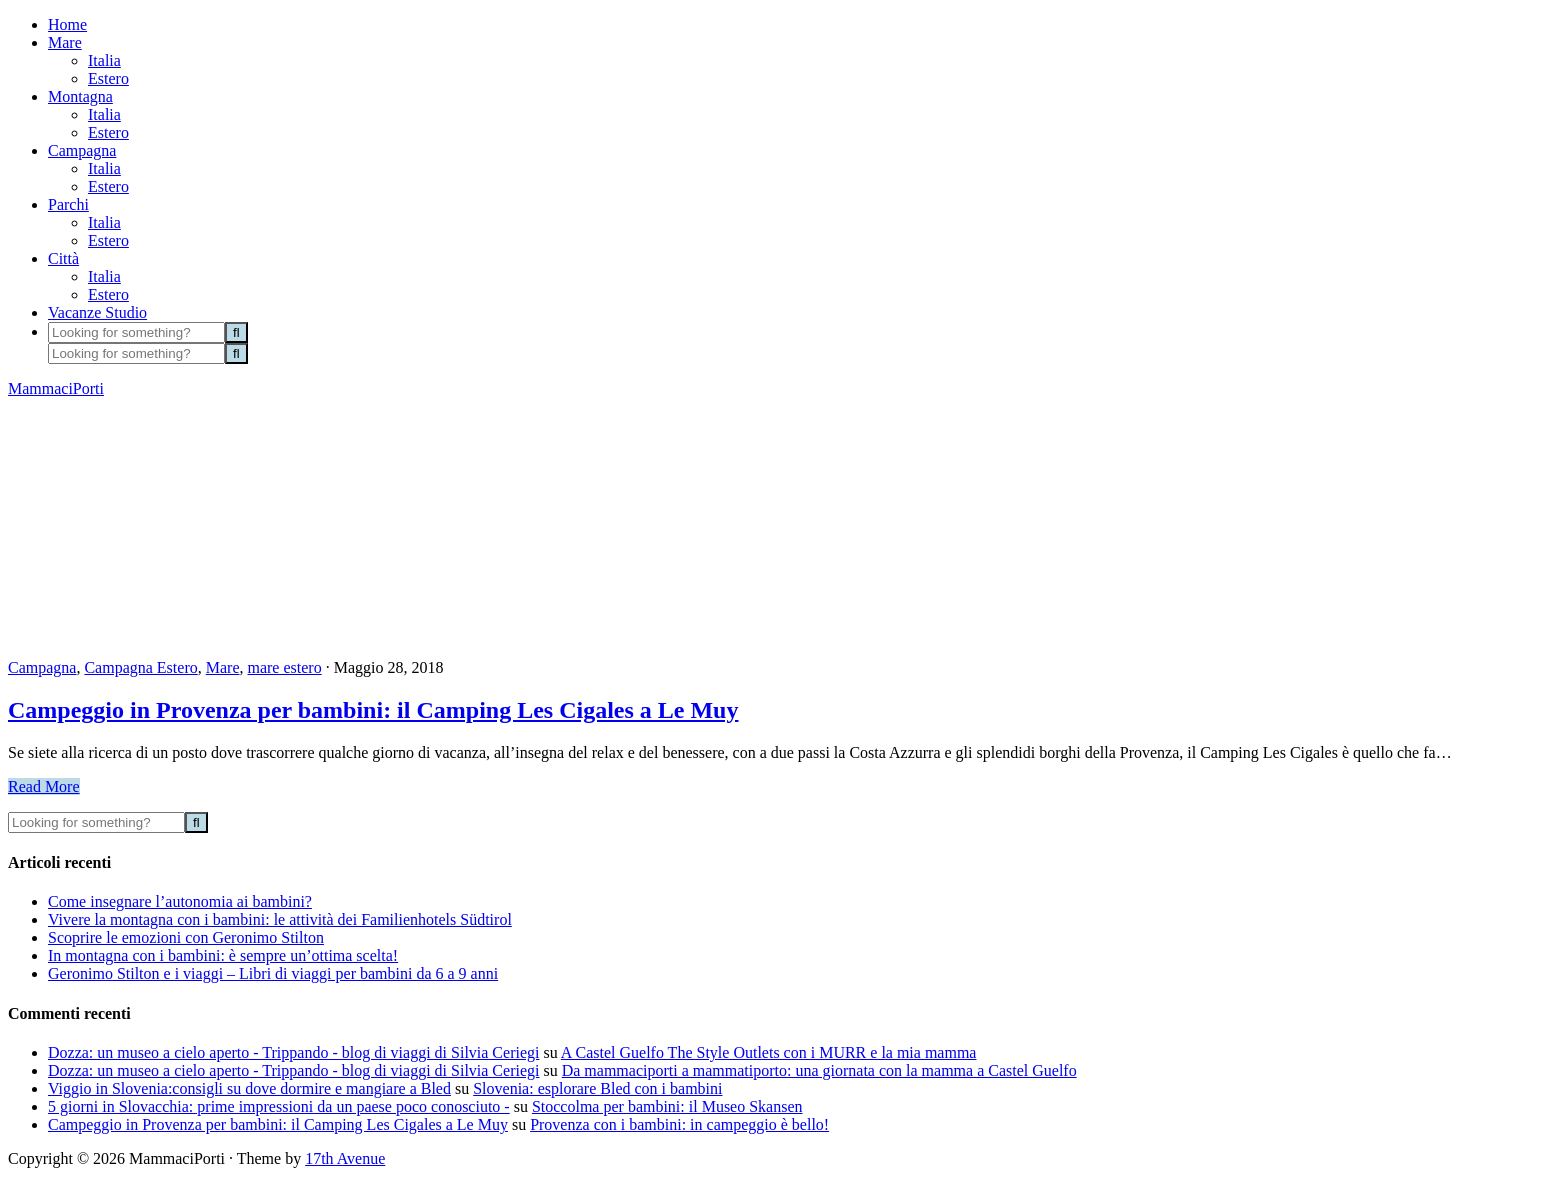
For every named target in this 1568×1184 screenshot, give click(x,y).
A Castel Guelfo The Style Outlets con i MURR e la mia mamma (769, 1052)
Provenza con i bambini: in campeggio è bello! (679, 1124)
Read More (44, 786)
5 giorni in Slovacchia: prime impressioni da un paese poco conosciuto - (279, 1106)
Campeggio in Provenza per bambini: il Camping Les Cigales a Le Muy (373, 710)
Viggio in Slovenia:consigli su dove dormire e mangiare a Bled (249, 1088)
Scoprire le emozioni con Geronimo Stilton (186, 937)
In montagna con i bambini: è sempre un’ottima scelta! (223, 955)
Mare (223, 667)
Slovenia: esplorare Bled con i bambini (597, 1088)
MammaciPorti (56, 388)
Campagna (42, 667)
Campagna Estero (140, 667)
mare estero (284, 667)
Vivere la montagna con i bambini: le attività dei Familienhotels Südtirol (280, 919)
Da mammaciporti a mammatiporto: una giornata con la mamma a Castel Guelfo (819, 1070)
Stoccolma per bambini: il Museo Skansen (667, 1106)
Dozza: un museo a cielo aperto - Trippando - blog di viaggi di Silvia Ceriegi (293, 1052)
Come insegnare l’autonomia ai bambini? (180, 901)
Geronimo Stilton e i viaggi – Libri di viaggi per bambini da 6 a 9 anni (273, 973)
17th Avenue (345, 1158)
